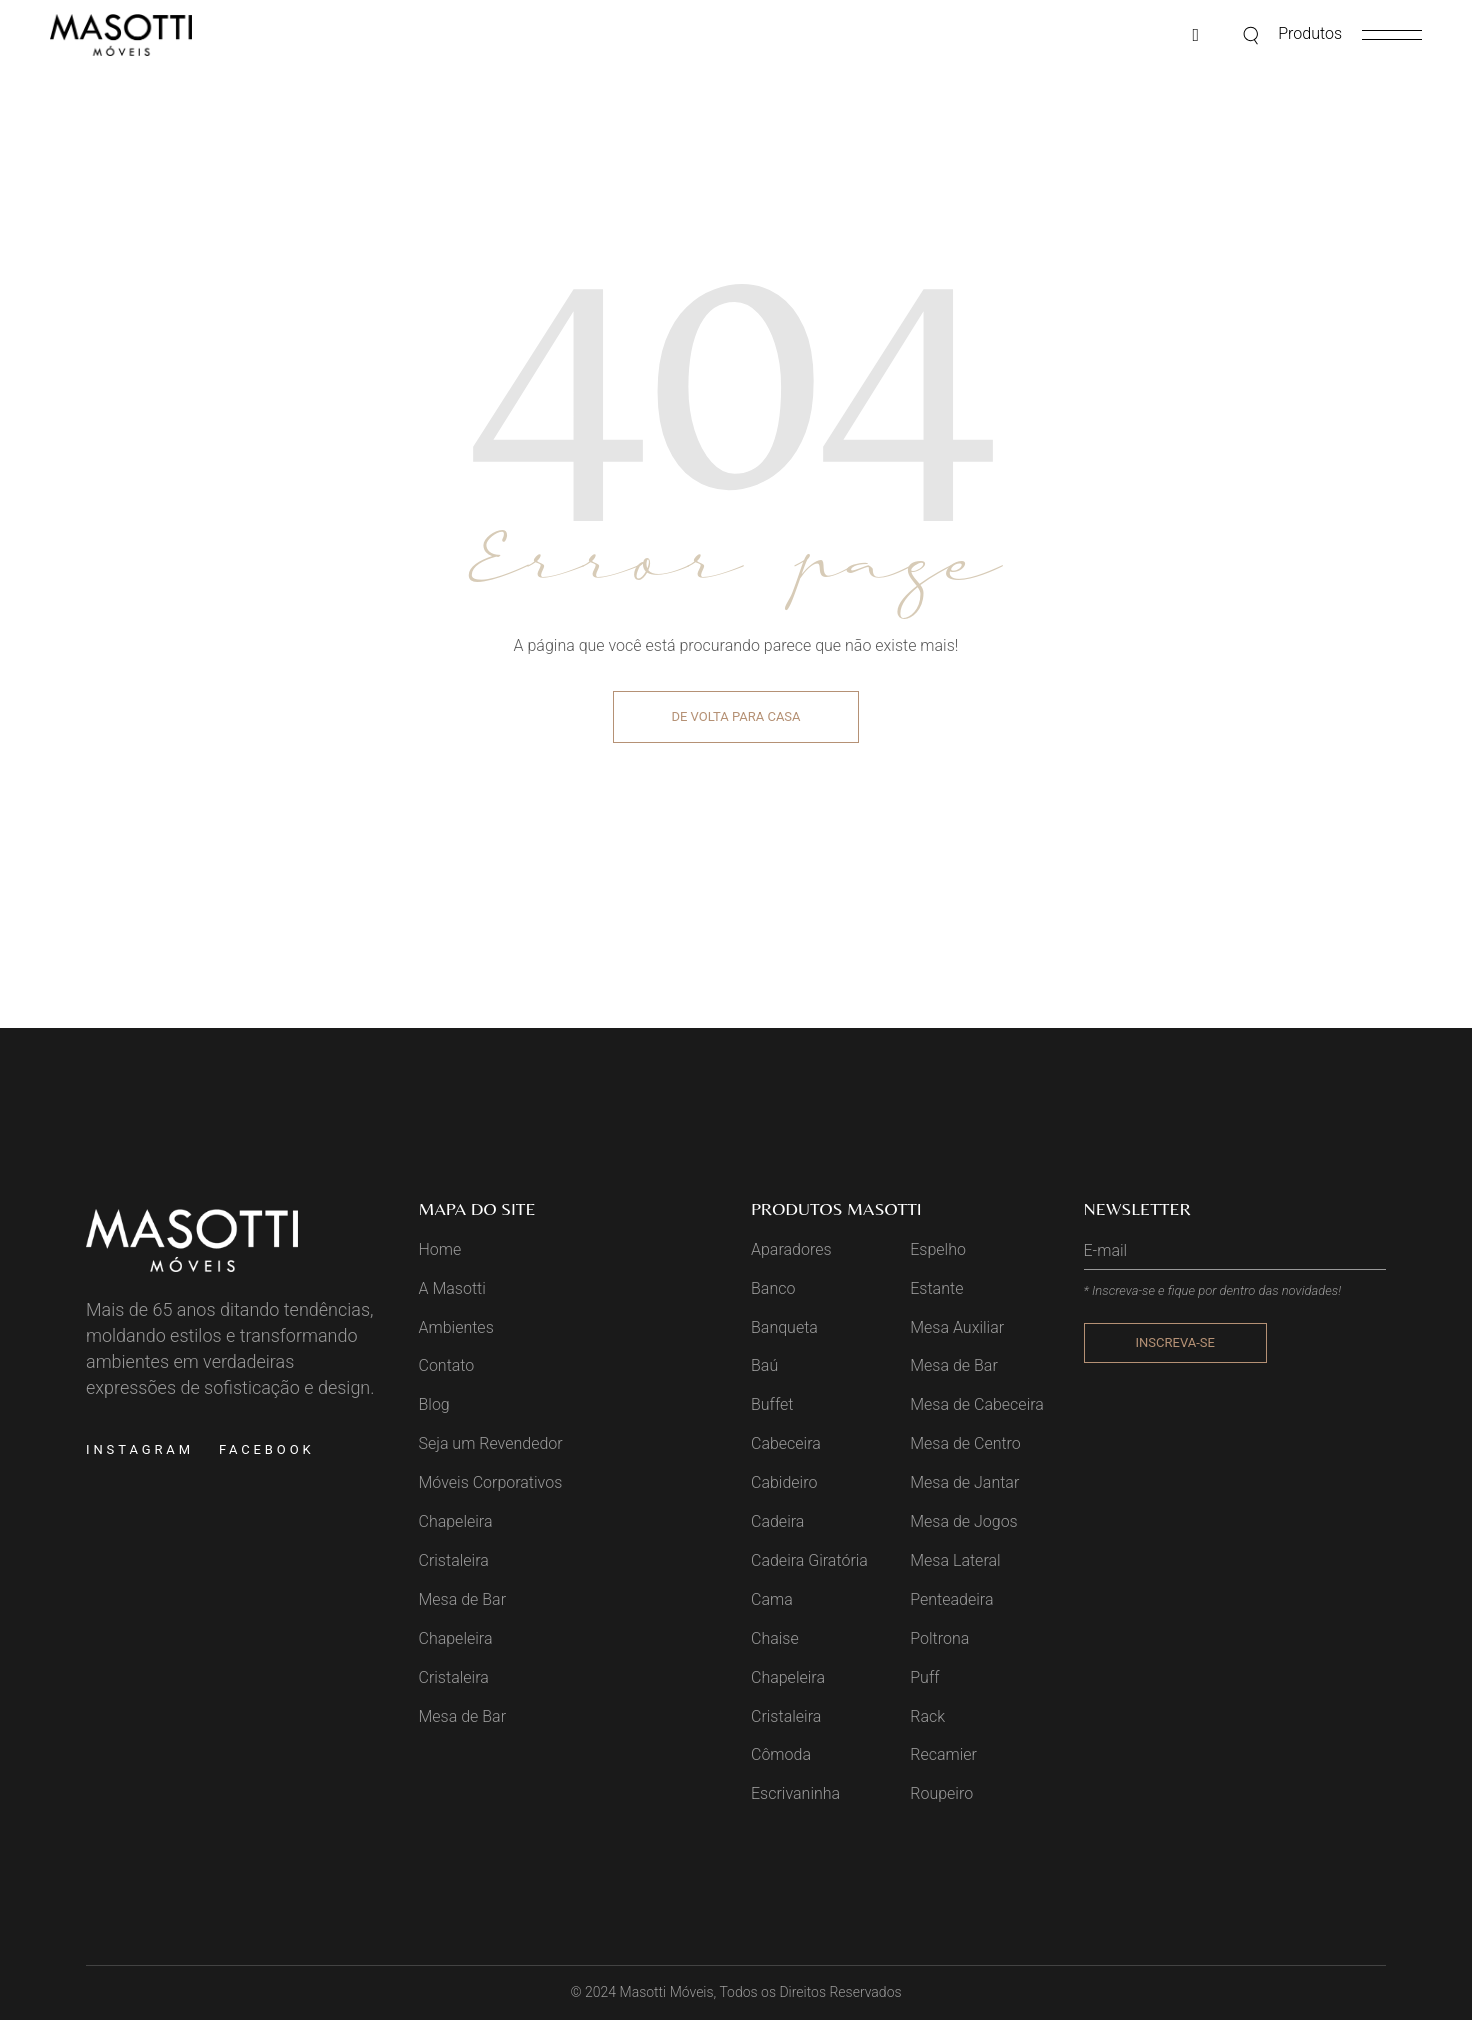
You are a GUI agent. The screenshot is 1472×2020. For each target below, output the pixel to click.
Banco (773, 1288)
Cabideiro (784, 1482)
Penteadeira (951, 1599)
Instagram (140, 1449)
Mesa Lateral (955, 1560)
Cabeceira (786, 1443)
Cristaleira (454, 1560)
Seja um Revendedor (491, 1443)
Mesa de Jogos (963, 1521)
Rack (927, 1716)
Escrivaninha (795, 1793)
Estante (936, 1288)
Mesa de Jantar (964, 1482)
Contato (447, 1365)
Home (440, 1249)
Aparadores (791, 1249)
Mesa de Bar (463, 1599)
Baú (764, 1365)
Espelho (938, 1249)
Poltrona (939, 1638)
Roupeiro (941, 1793)
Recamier (943, 1754)
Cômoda (781, 1754)
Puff (924, 1677)
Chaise (775, 1638)
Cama (772, 1599)
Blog (434, 1404)
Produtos (1310, 33)
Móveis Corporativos (491, 1482)
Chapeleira (456, 1521)
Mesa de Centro (965, 1443)
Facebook (267, 1449)
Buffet (772, 1404)
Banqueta (784, 1327)
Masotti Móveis (667, 1992)
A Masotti (452, 1288)
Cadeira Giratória (809, 1560)
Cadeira (777, 1521)
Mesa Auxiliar (957, 1327)
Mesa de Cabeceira (977, 1404)
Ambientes (456, 1327)
